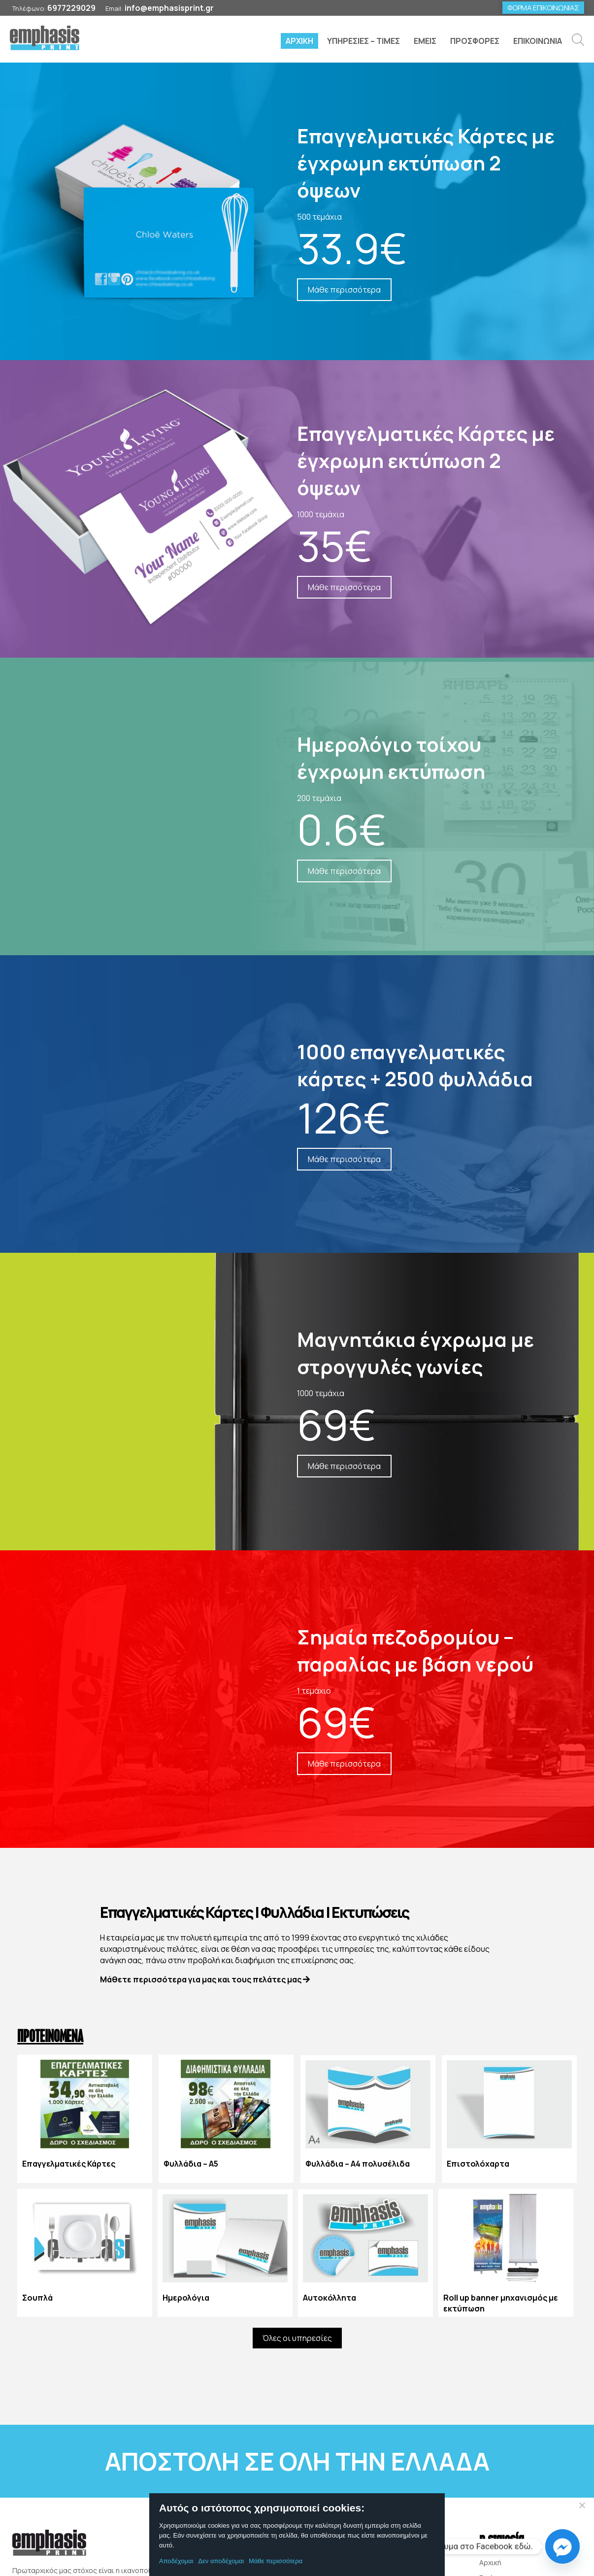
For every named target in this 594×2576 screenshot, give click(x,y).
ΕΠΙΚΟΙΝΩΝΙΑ (537, 40)
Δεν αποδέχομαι (221, 2561)
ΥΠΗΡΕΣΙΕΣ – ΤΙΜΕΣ (363, 40)
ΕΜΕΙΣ (425, 40)
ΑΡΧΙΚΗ (299, 40)
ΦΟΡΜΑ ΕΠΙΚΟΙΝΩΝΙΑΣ (543, 7)
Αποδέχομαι (176, 2561)
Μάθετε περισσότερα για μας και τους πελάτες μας (205, 1979)
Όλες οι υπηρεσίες (297, 2338)
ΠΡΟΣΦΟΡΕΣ (474, 40)
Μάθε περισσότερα (275, 2561)
